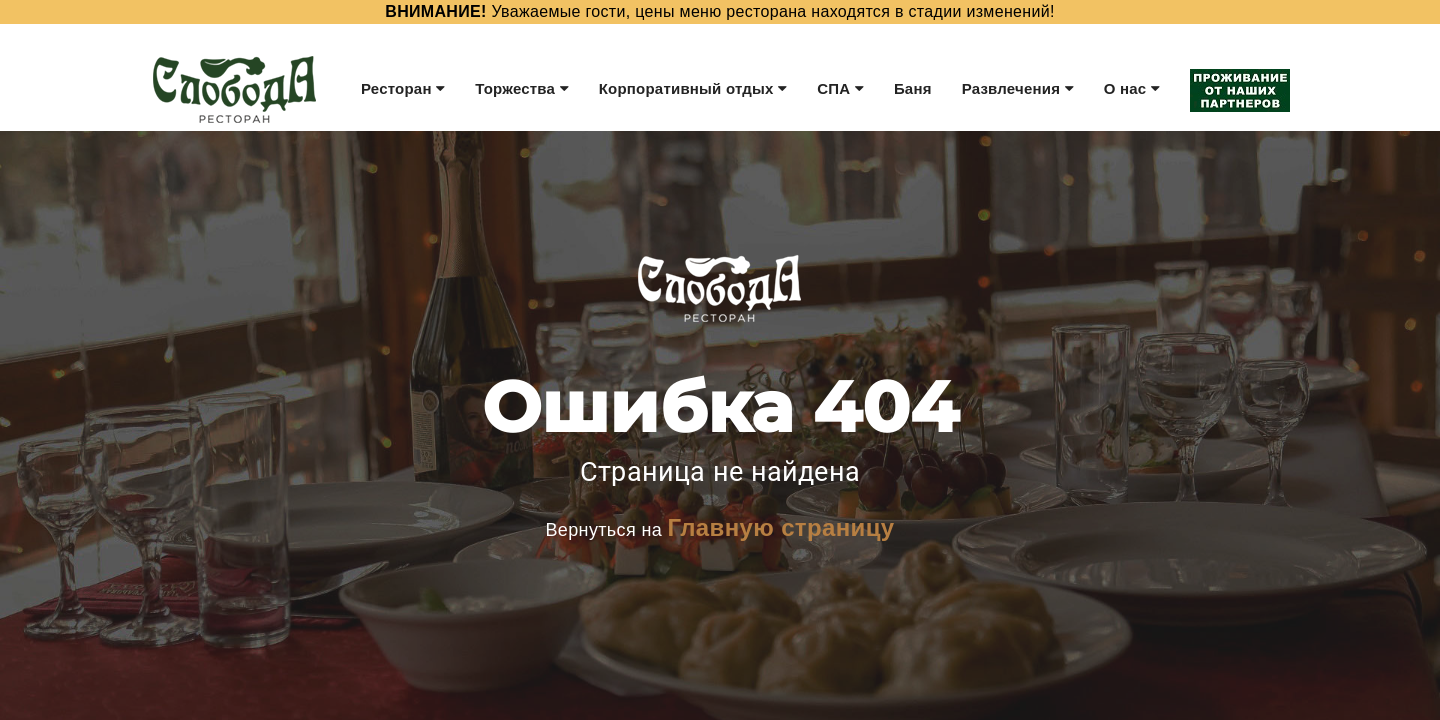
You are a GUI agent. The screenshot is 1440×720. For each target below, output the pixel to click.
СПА (840, 88)
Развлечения (1018, 88)
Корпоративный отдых (693, 88)
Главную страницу (780, 526)
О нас (1132, 88)
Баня (913, 88)
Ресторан (403, 88)
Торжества (521, 88)
